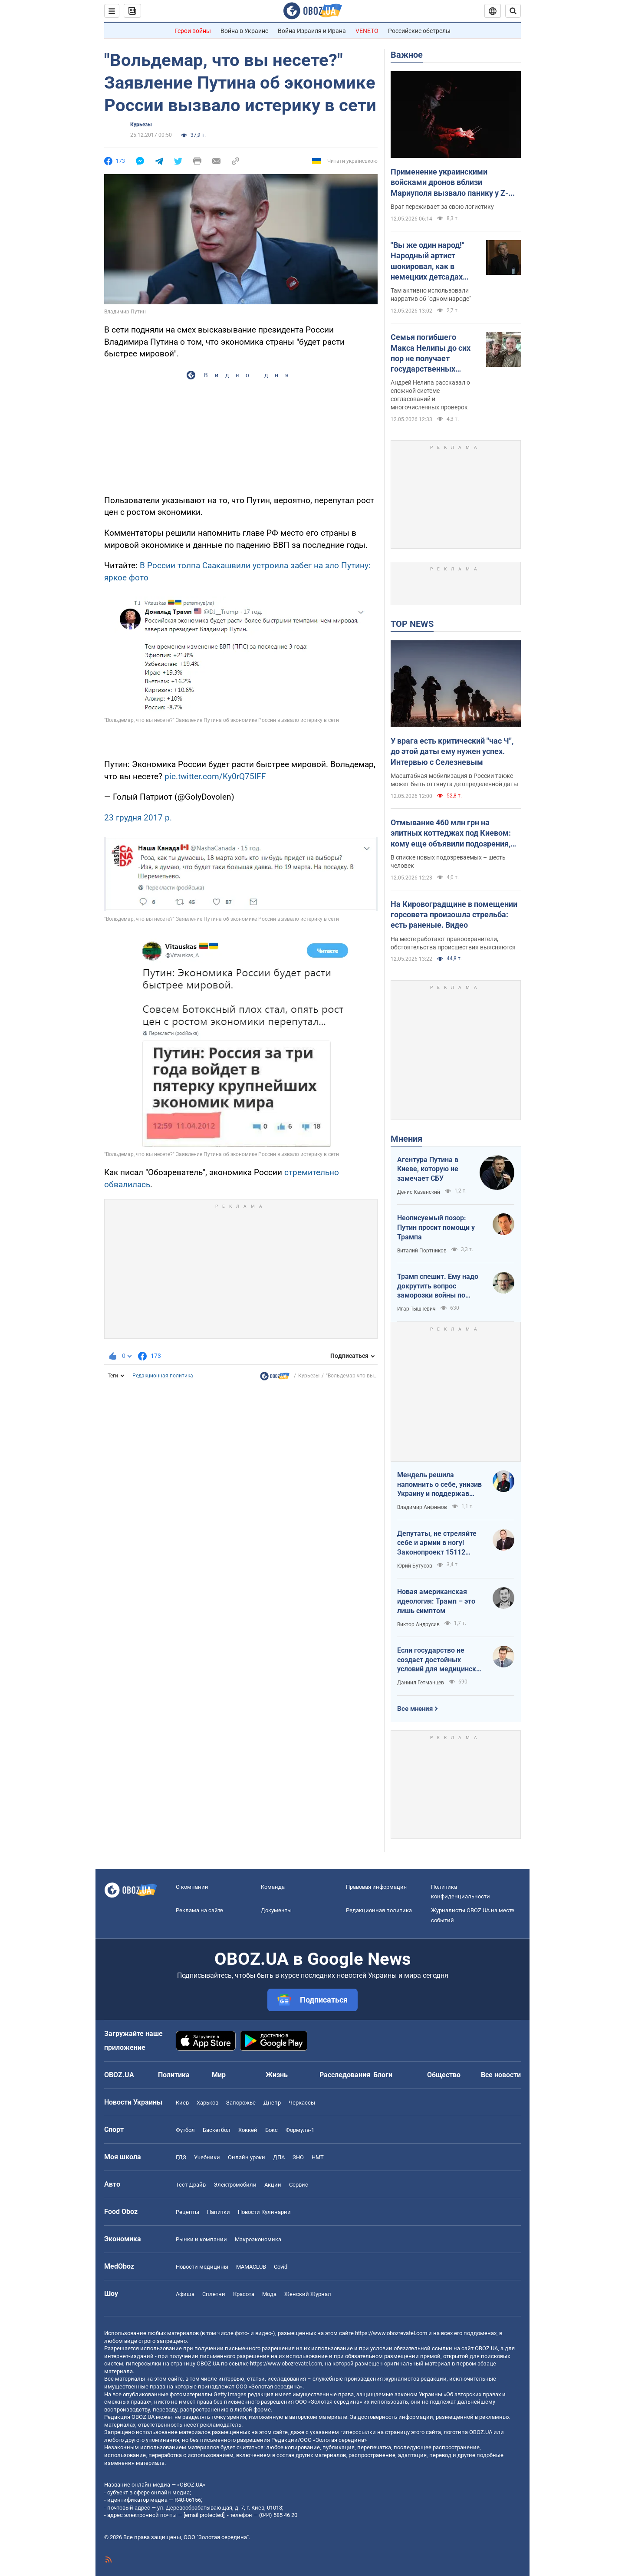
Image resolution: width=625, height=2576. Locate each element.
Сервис (298, 2184)
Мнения (406, 1138)
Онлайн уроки (246, 2157)
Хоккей (247, 2130)
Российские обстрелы (419, 30)
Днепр (272, 2102)
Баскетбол (216, 2130)
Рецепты (187, 2212)
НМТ (318, 2157)
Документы (276, 1910)
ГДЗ (181, 2157)
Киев (182, 2102)
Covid (280, 2266)
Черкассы (302, 2102)
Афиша (185, 2294)
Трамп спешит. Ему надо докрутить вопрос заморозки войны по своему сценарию (437, 1286)
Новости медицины (202, 2266)
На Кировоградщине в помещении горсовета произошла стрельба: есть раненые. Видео (454, 914)
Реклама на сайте (199, 1910)
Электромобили (235, 2184)
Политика (174, 2075)
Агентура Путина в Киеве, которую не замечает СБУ (427, 1169)
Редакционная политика (162, 1376)
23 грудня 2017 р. (138, 818)
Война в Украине (244, 30)
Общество (444, 2075)
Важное (407, 54)
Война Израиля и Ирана (312, 30)
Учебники (207, 2157)
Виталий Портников (422, 1251)
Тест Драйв (191, 2184)
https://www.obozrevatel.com (391, 2333)
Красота (243, 2294)
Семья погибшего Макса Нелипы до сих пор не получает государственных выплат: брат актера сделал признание (430, 353)
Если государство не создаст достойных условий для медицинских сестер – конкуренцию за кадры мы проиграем (440, 1660)
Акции (272, 2184)
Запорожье (241, 2102)
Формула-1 (300, 2130)
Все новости (501, 2075)
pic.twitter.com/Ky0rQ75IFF (215, 776)
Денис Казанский (418, 1192)
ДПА (279, 2157)
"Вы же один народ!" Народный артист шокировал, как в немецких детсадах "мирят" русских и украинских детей (427, 261)
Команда (273, 1887)
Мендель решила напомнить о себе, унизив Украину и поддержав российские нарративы (439, 1485)
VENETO (366, 30)
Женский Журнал (307, 2294)
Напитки (218, 2212)
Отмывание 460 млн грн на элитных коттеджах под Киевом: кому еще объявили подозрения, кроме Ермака (451, 833)
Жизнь (277, 2075)
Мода (269, 2294)
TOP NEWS (412, 624)
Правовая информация (376, 1887)
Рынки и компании (201, 2239)
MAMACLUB (251, 2266)
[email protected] (204, 2515)
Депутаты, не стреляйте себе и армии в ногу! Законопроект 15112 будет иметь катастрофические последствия (437, 1543)
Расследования (344, 2075)
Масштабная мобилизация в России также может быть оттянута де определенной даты (454, 779)
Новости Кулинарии (264, 2212)
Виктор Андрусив (418, 1624)
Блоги (382, 2075)
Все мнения (415, 1709)
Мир (219, 2075)
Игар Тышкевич (416, 1309)
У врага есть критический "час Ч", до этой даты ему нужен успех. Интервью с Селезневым (452, 751)
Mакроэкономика (258, 2239)
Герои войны (192, 30)
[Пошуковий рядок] (513, 10)
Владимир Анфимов (422, 1507)
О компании (192, 1887)
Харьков (207, 2102)
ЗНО (298, 2157)
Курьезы (141, 125)
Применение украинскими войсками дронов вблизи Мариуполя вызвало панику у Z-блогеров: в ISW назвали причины (452, 182)
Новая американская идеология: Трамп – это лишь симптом (436, 1601)
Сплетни (213, 2294)
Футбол (185, 2130)
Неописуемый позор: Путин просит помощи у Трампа (436, 1227)
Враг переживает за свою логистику (442, 206)
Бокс (271, 2130)
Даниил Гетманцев (420, 1683)
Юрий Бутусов (414, 1566)
